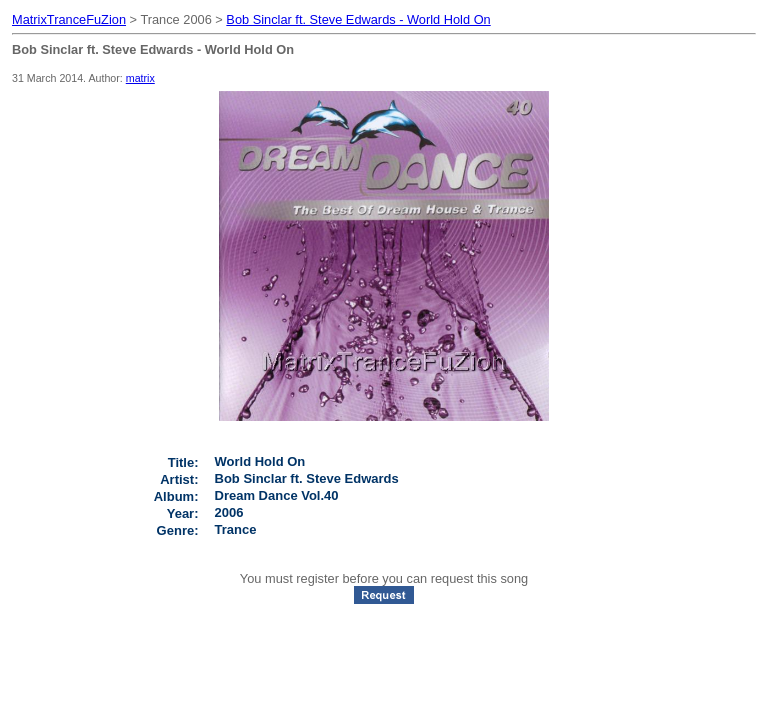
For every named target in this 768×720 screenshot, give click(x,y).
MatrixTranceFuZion (69, 19)
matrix (140, 78)
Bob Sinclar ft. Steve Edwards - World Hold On (358, 19)
